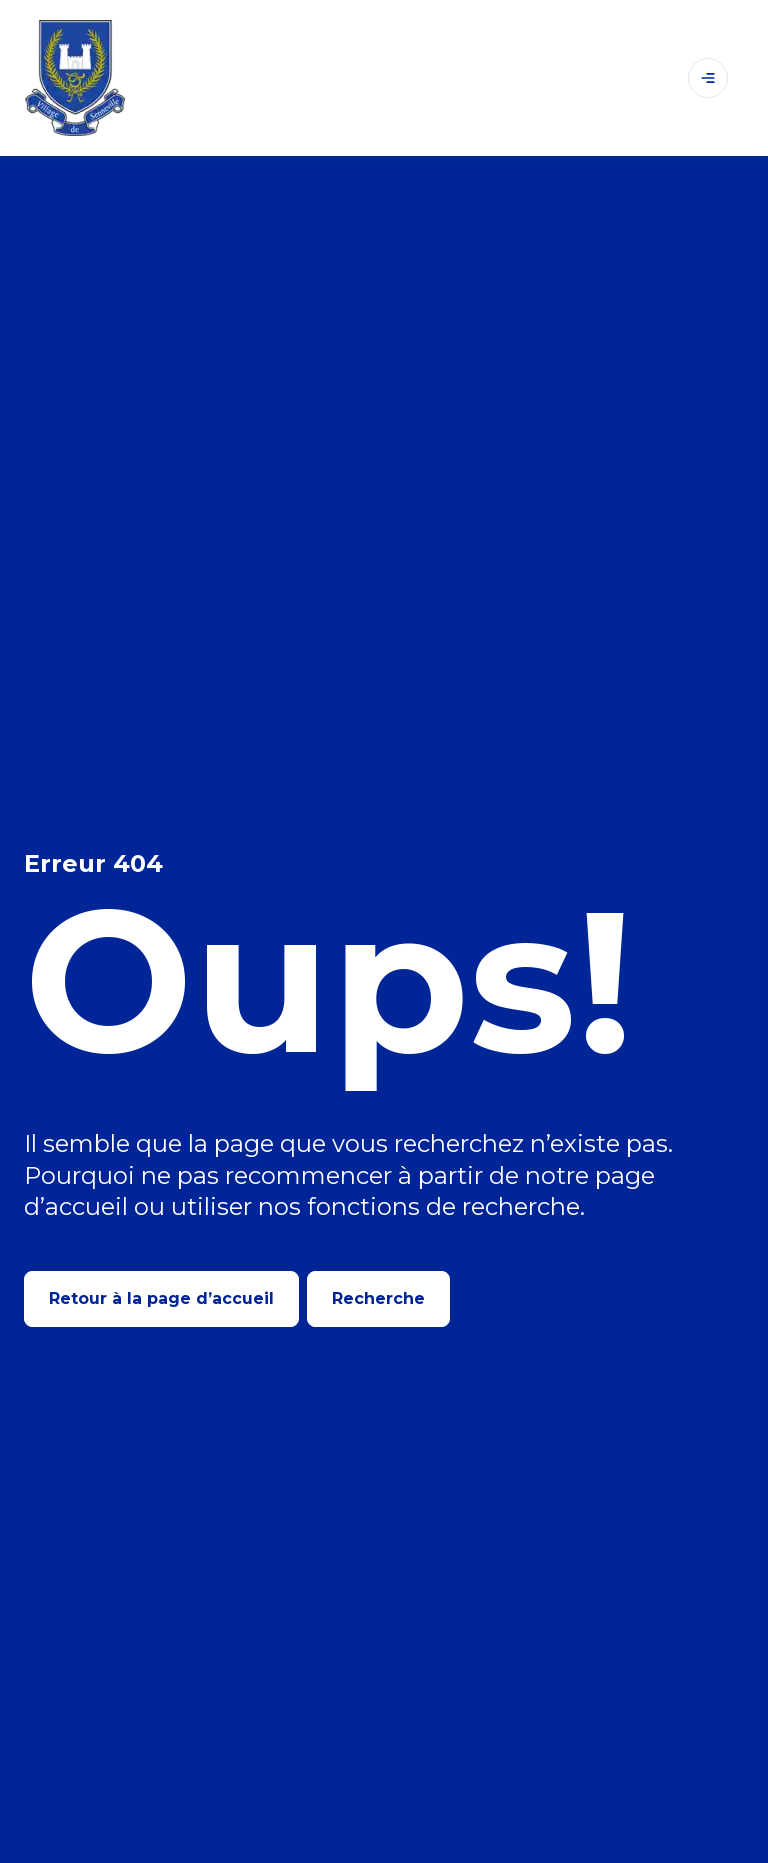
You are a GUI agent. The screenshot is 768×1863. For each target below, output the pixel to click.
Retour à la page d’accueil (161, 1298)
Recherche (378, 1298)
